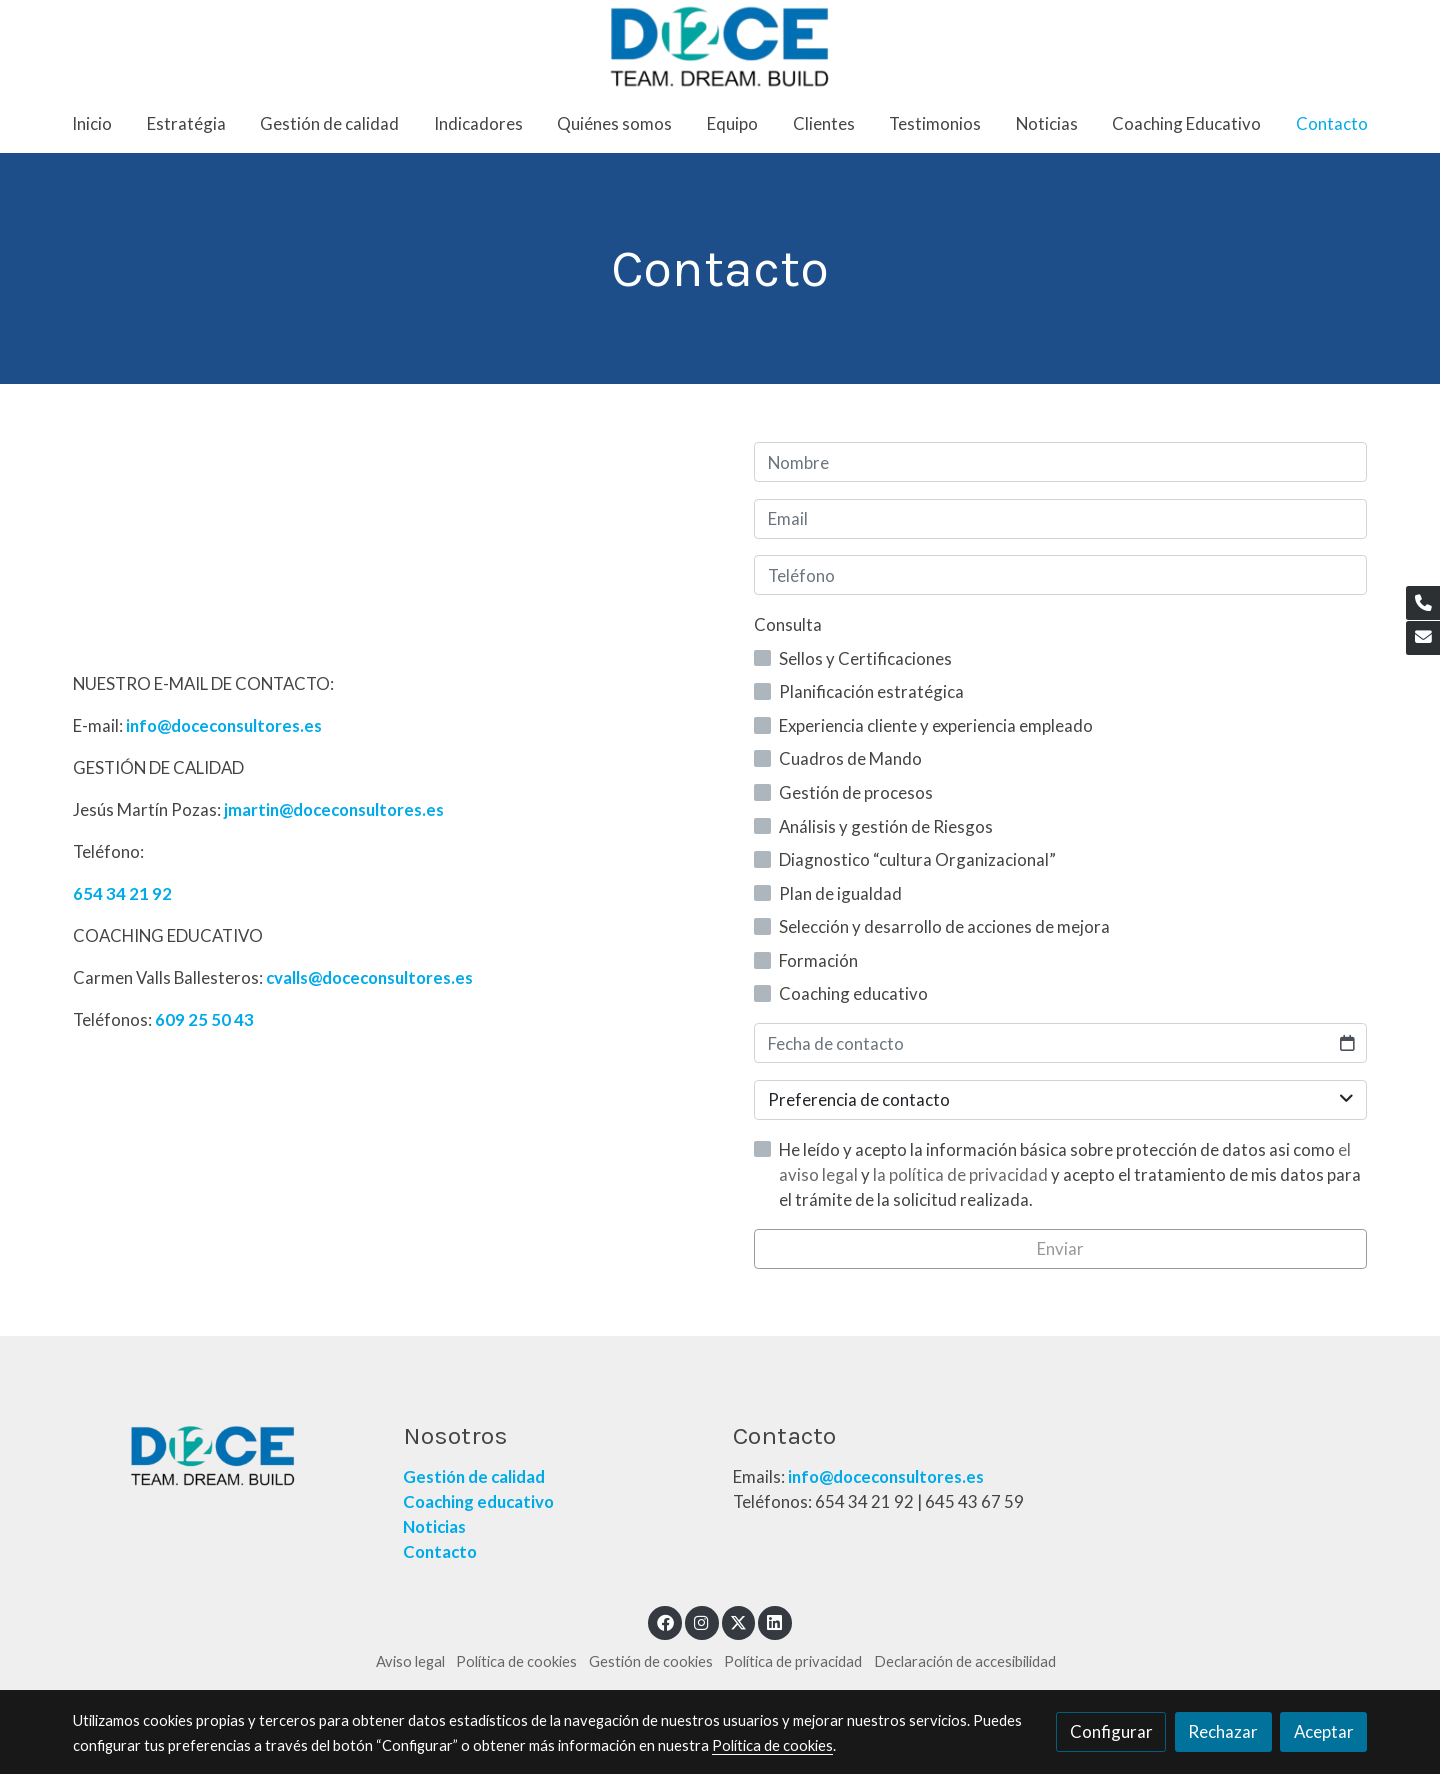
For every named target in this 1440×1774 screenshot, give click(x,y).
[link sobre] (225, 1456)
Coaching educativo (478, 1501)
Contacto (441, 1551)
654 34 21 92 (122, 893)
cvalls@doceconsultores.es (369, 977)
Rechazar (1223, 1731)
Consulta (788, 624)
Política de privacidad (793, 1661)
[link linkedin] (775, 1621)
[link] (720, 47)
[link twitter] (739, 1621)
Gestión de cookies (651, 1661)
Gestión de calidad (474, 1476)
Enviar (1060, 1248)
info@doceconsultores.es (224, 725)
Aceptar (1324, 1731)
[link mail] (1423, 638)
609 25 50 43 (204, 1019)
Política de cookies (516, 1661)
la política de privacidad (962, 1174)
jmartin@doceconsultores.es (334, 809)
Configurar (1111, 1731)
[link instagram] (702, 1621)
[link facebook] (665, 1621)
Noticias (434, 1526)
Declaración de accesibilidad (965, 1661)
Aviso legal (410, 1661)
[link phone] (1423, 603)
